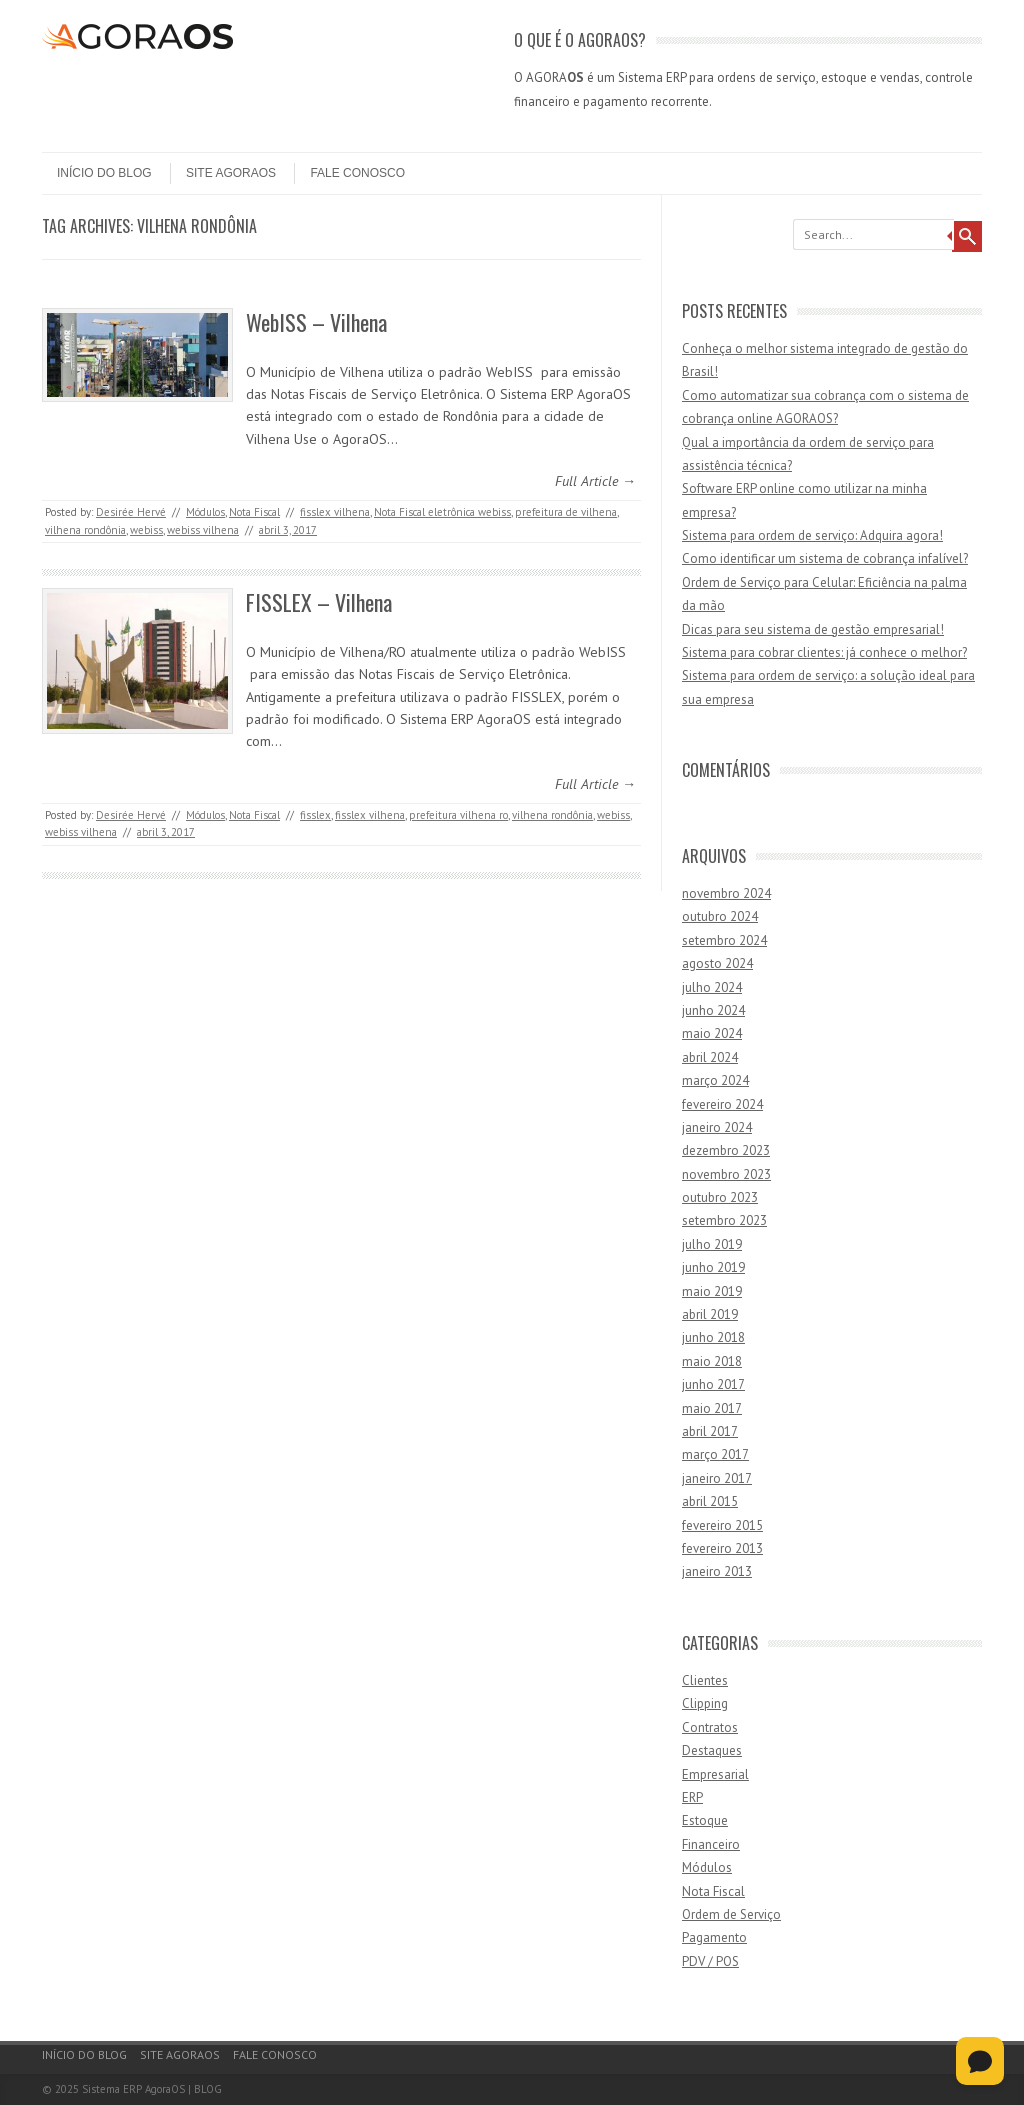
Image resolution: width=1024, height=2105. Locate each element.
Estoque (705, 1820)
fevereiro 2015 (722, 1525)
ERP (692, 1797)
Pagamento (714, 1937)
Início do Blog (104, 173)
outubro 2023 (720, 1197)
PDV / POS (710, 1961)
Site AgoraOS (231, 173)
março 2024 (715, 1080)
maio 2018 (712, 1361)
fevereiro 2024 (722, 1104)
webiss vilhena (203, 530)
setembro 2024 (724, 940)
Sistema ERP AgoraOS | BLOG (152, 2089)
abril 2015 (710, 1501)
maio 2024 (712, 1033)
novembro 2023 (726, 1174)
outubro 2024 (720, 916)
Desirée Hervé (131, 512)
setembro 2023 (724, 1220)
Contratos (710, 1727)
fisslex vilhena (335, 512)
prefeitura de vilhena (566, 512)
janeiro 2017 (717, 1478)
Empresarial (715, 1774)
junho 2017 (713, 1384)
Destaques (712, 1750)
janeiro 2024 (717, 1127)
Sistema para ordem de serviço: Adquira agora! (812, 535)
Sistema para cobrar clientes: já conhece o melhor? (824, 652)
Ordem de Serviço (731, 1914)
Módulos (205, 512)
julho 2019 (712, 1244)
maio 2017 (712, 1408)
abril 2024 (710, 1057)
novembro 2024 (726, 893)
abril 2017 (710, 1431)
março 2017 (715, 1454)
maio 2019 (712, 1291)
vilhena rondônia (85, 530)
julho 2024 (712, 987)
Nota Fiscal (254, 512)
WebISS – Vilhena (316, 322)
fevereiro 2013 (722, 1548)
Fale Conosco (357, 173)
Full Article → (595, 481)
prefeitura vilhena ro (458, 815)
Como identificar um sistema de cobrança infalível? (825, 558)
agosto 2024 (717, 963)
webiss (146, 530)
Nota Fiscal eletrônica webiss (442, 512)
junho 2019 (713, 1267)
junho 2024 (713, 1010)
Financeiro (711, 1844)
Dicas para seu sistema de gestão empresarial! (813, 629)
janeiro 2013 (717, 1571)
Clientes (705, 1680)
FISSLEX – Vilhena (319, 602)
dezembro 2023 (726, 1150)
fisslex (315, 815)
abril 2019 (710, 1314)
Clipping (705, 1703)
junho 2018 (713, 1337)
